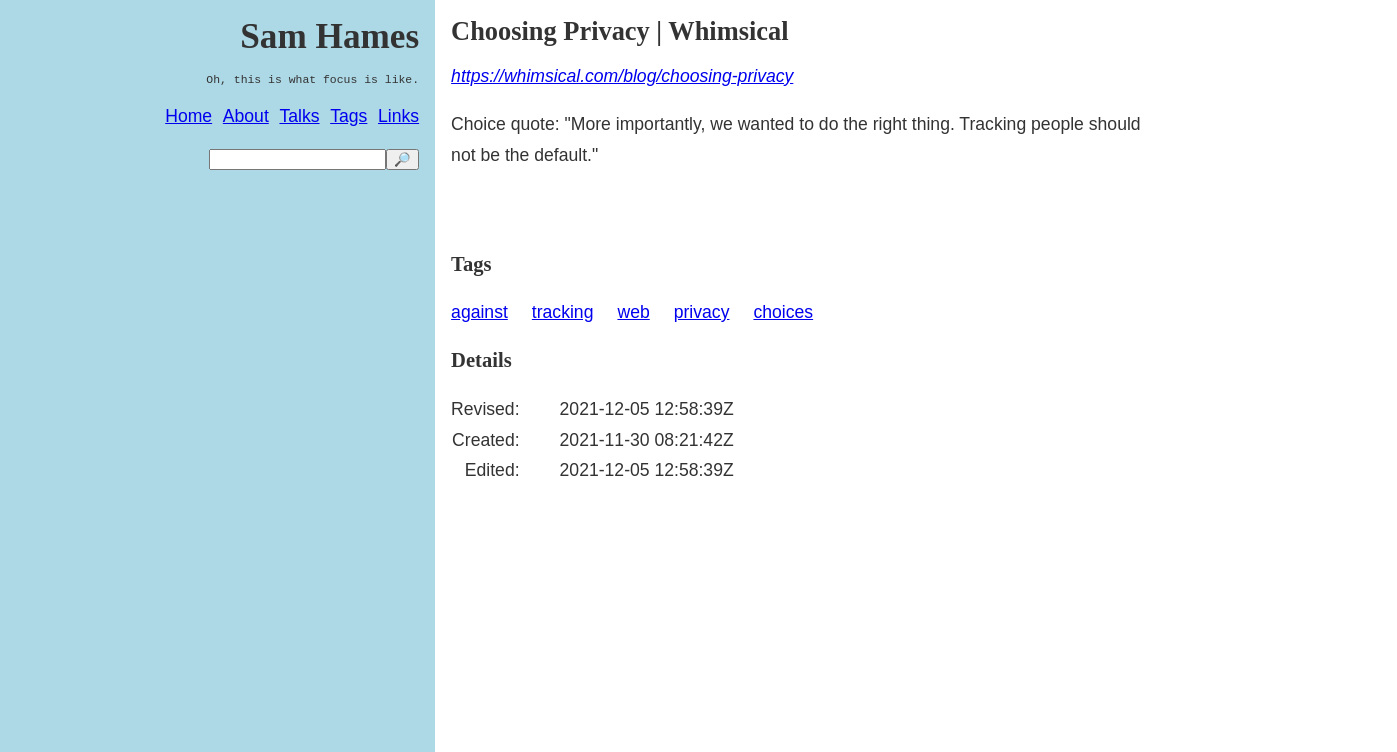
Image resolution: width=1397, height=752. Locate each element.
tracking (563, 312)
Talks (299, 116)
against (479, 312)
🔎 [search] (402, 159)
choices (783, 312)
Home (188, 116)
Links (398, 116)
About (246, 116)
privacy (702, 312)
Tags (348, 116)
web (633, 312)
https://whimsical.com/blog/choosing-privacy (622, 76)
